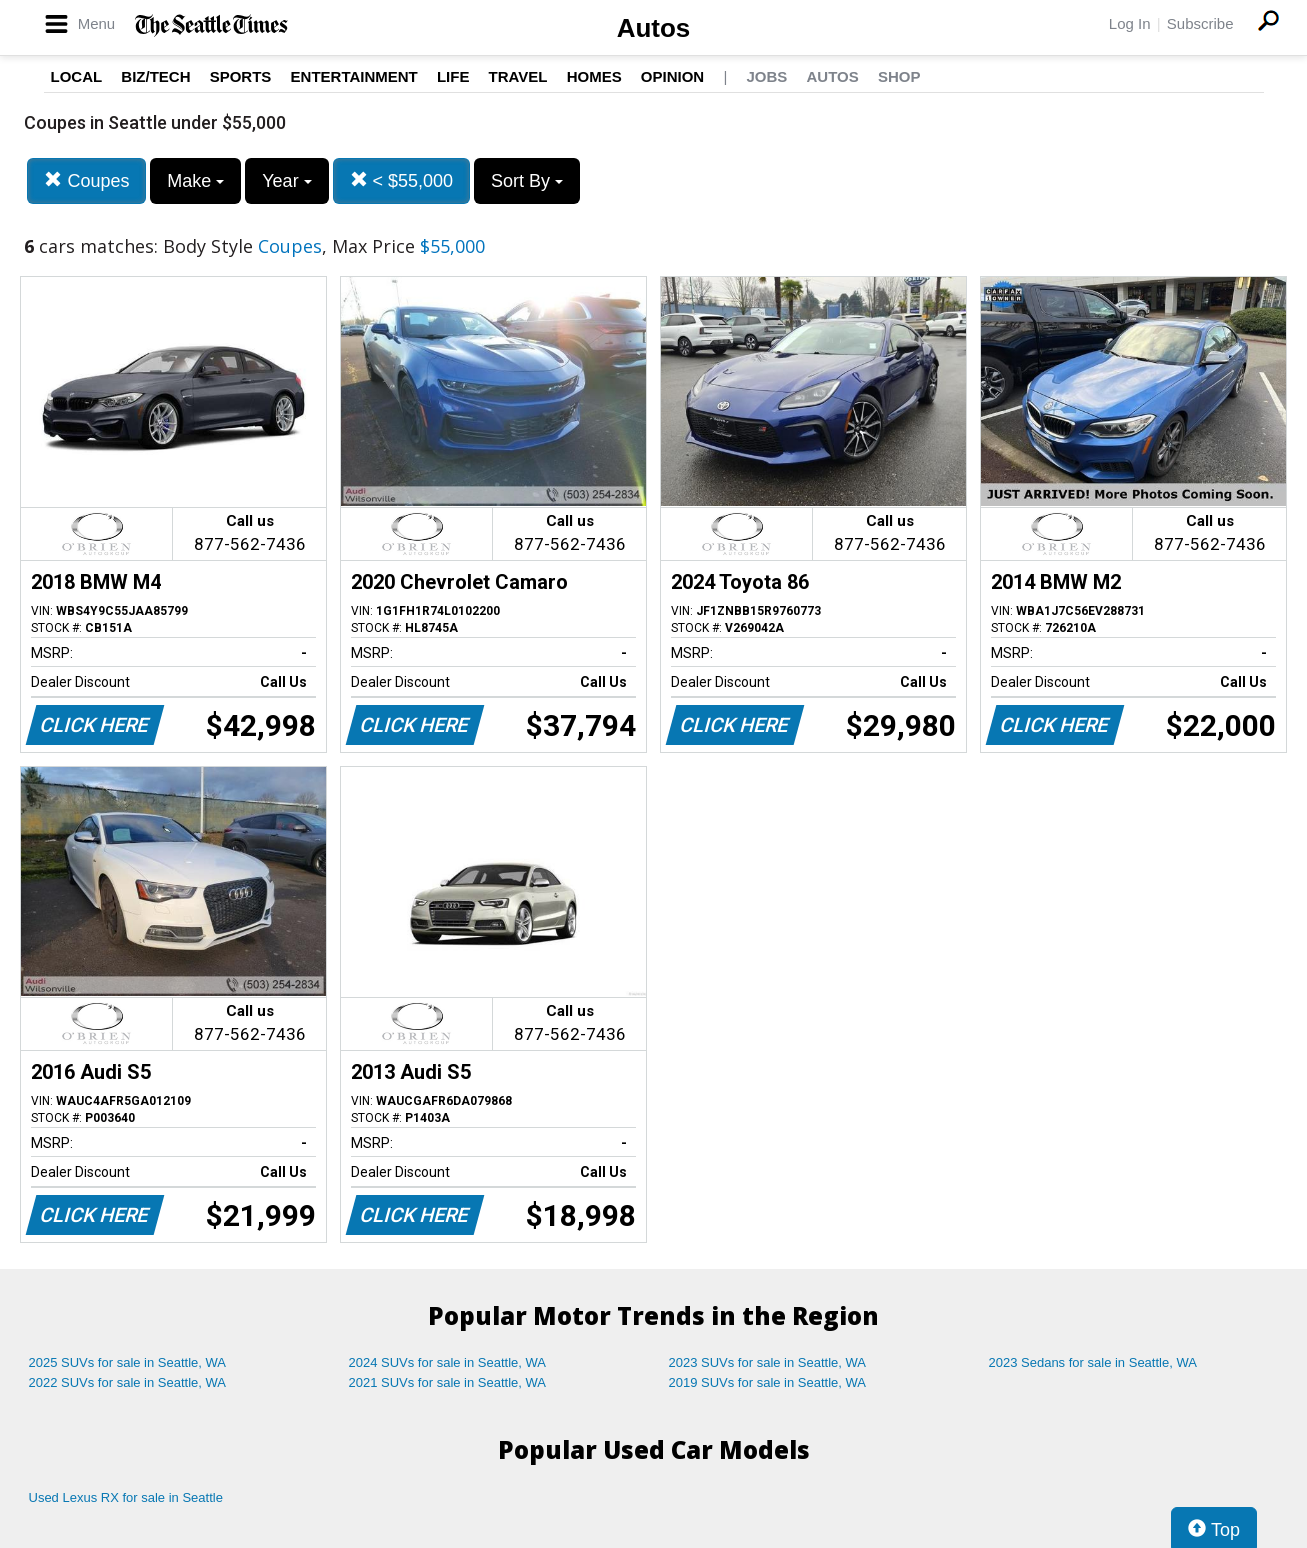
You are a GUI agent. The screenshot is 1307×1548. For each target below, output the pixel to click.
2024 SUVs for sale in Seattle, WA (448, 1362)
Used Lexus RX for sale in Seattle (126, 1497)
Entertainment (354, 76)
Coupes (86, 180)
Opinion (672, 76)
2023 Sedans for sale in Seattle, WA (1093, 1362)
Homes (594, 76)
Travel (518, 76)
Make (195, 181)
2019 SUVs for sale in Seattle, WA (768, 1382)
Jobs (766, 76)
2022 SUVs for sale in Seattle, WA (128, 1382)
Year (286, 181)
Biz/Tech (155, 76)
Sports (241, 76)
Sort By (527, 181)
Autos (654, 28)
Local (77, 76)
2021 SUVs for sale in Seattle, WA (448, 1382)
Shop (899, 76)
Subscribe (1200, 23)
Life (453, 76)
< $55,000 (402, 180)
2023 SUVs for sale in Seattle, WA (768, 1362)
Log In (1130, 23)
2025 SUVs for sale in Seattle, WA (128, 1362)
